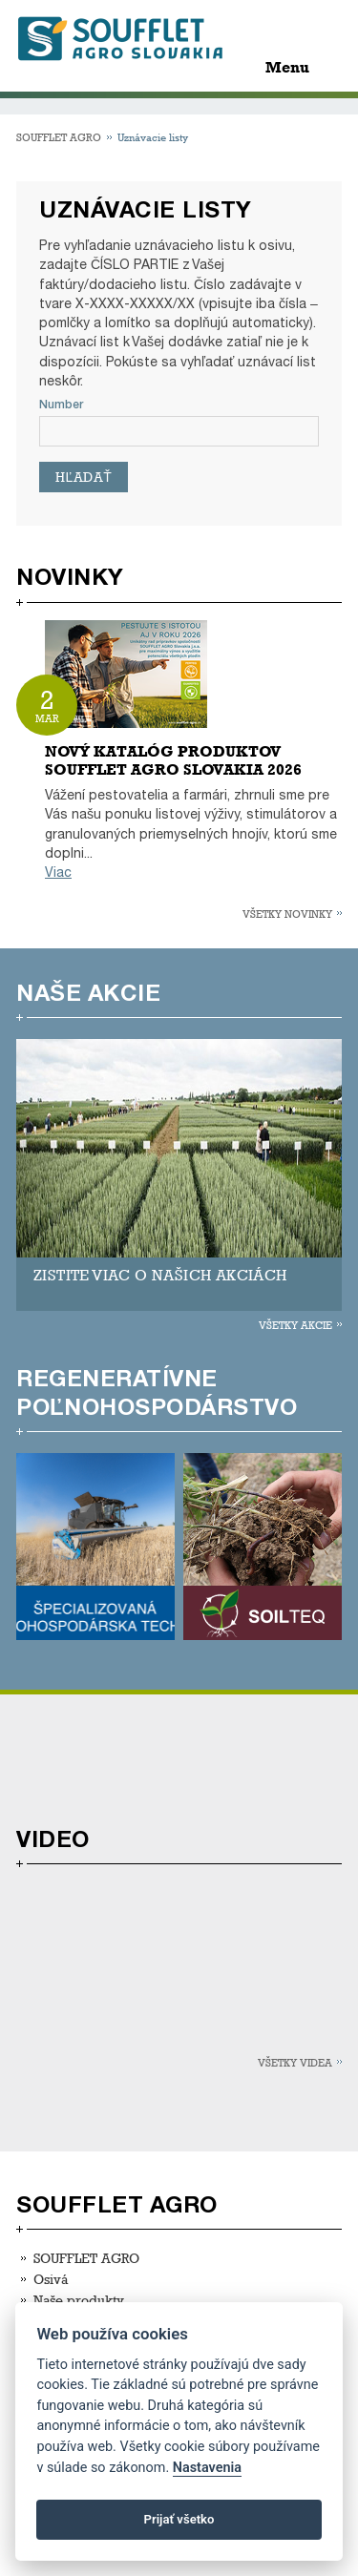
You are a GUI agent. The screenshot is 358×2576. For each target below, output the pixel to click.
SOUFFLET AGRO (58, 137)
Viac (58, 872)
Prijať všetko (179, 2519)
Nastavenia (207, 2468)
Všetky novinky (287, 913)
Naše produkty (78, 2300)
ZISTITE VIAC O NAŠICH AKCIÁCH (160, 1275)
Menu (287, 67)
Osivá (50, 2279)
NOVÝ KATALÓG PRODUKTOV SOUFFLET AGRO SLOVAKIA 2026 (173, 760)
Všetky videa (295, 2062)
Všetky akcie (295, 1325)
